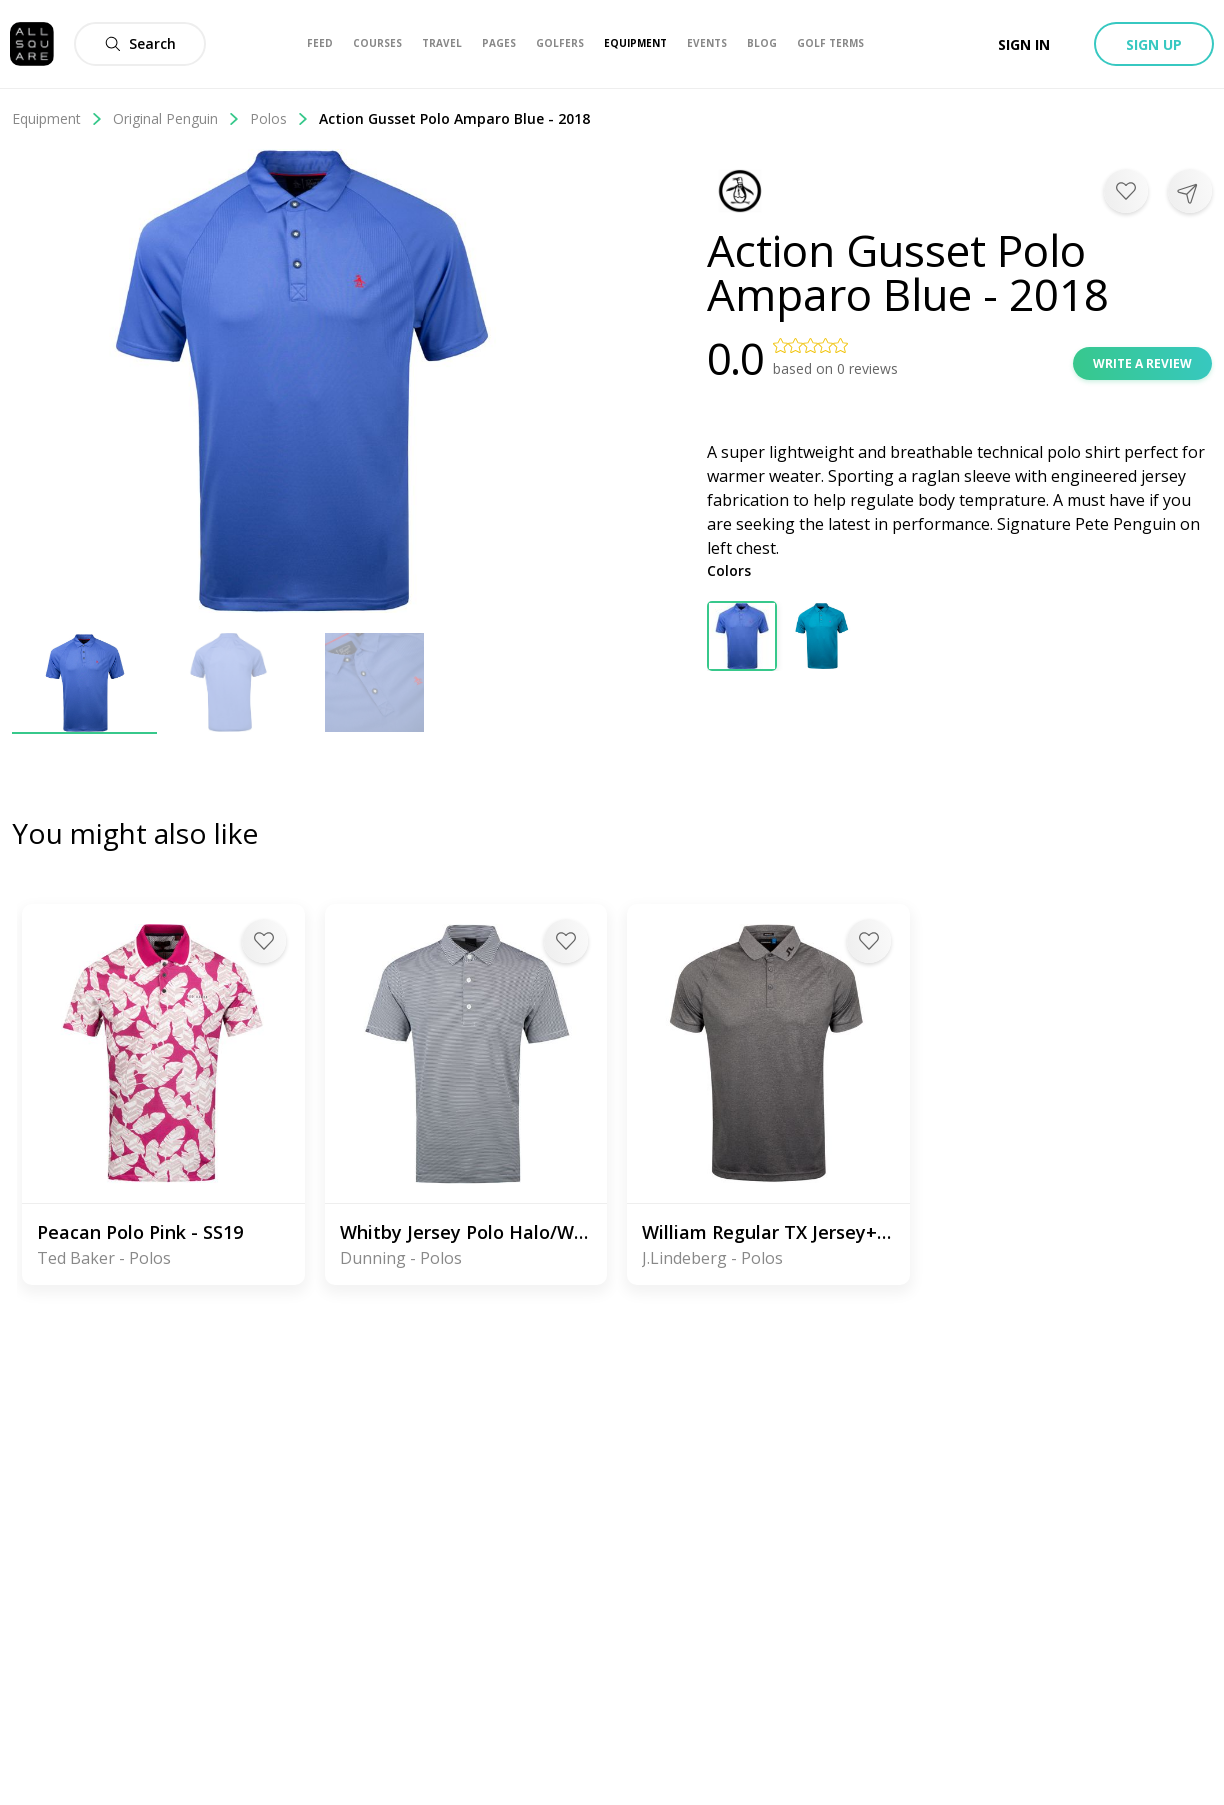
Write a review (1142, 363)
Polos (279, 118)
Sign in (1024, 44)
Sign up (1154, 44)
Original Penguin (176, 118)
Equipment (57, 118)
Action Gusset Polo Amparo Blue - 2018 (454, 118)
